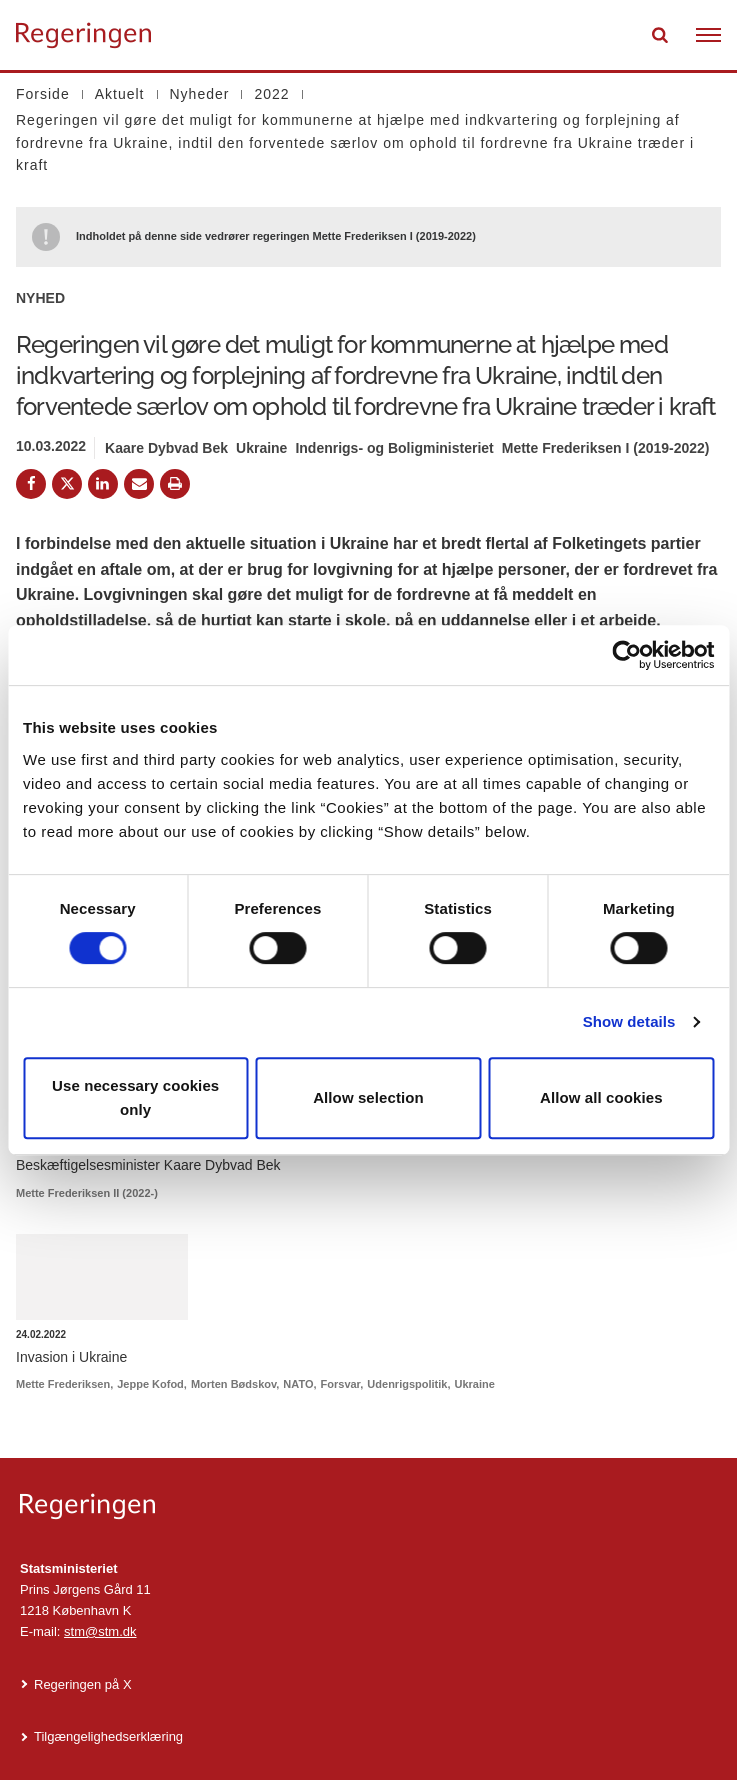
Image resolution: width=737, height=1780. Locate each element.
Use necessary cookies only (135, 1097)
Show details (629, 1021)
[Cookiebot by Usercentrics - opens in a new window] (626, 655)
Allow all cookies (601, 1097)
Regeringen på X (83, 1684)
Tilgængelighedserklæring (108, 1736)
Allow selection (368, 1097)
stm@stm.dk (100, 1631)
